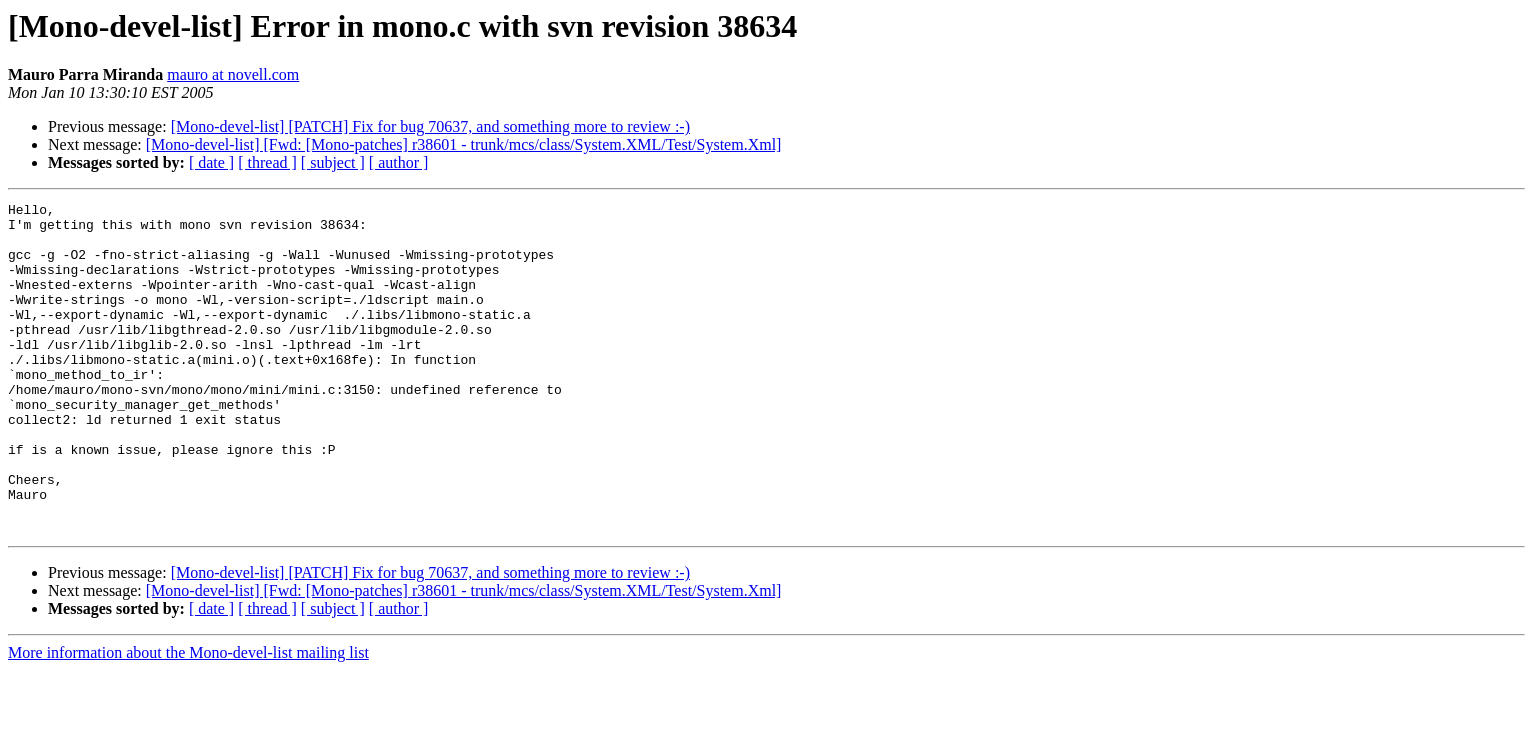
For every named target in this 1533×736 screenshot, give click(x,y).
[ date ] (211, 162)
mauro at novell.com (233, 74)
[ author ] (399, 162)
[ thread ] (267, 162)
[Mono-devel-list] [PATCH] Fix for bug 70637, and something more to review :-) (430, 126)
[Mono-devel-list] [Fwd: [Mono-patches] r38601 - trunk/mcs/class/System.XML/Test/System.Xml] (464, 144)
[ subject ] (333, 162)
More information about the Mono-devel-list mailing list (188, 718)
